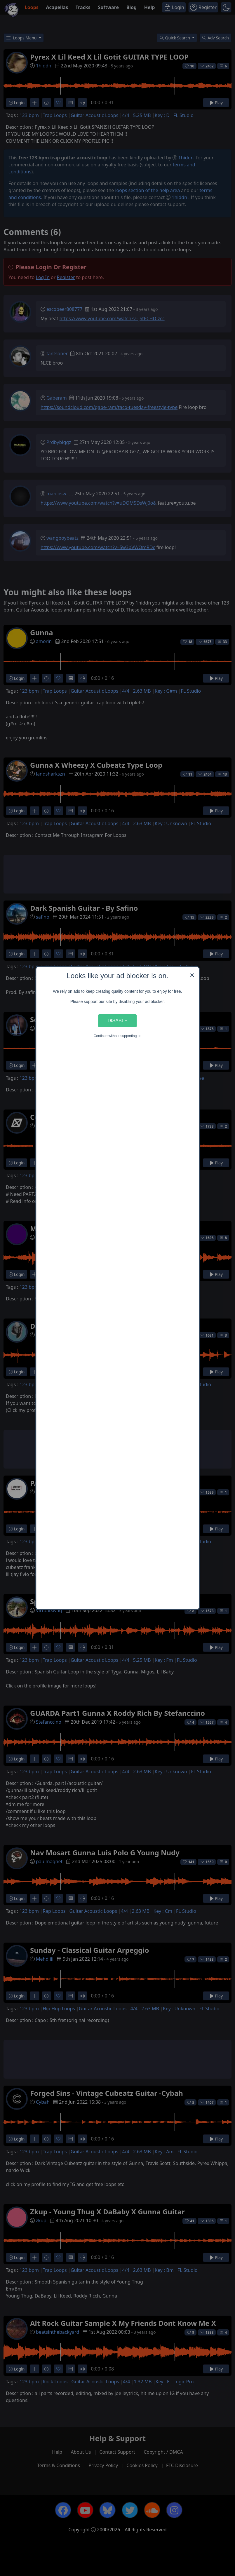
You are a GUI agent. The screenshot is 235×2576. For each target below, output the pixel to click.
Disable (118, 1020)
